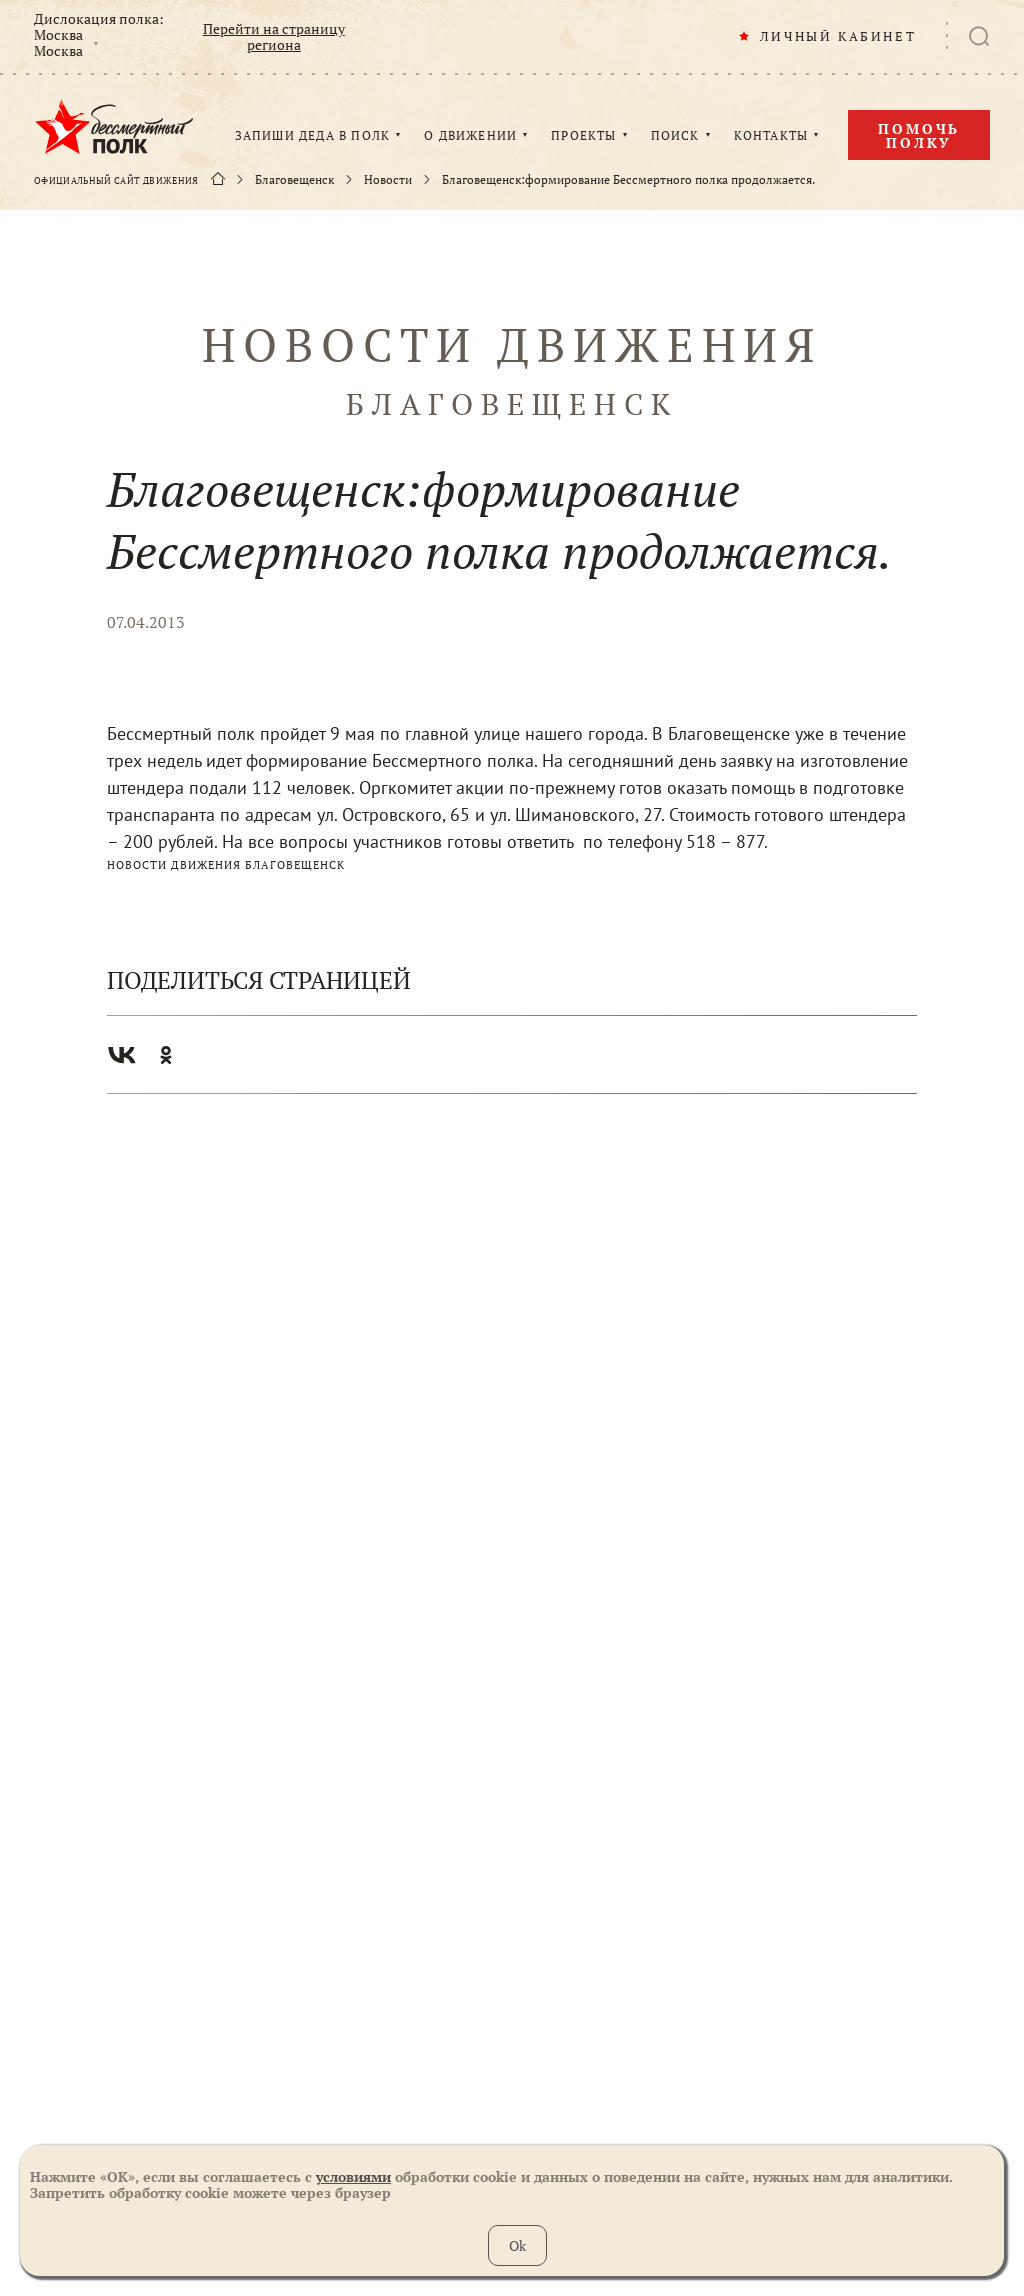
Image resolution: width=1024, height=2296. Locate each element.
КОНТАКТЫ (771, 136)
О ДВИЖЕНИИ (470, 136)
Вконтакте (122, 1055)
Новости (388, 180)
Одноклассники (166, 1055)
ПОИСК (675, 136)
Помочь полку (919, 135)
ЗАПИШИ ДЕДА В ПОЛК (313, 136)
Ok (517, 2245)
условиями (353, 2176)
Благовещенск (294, 180)
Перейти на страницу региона (274, 37)
